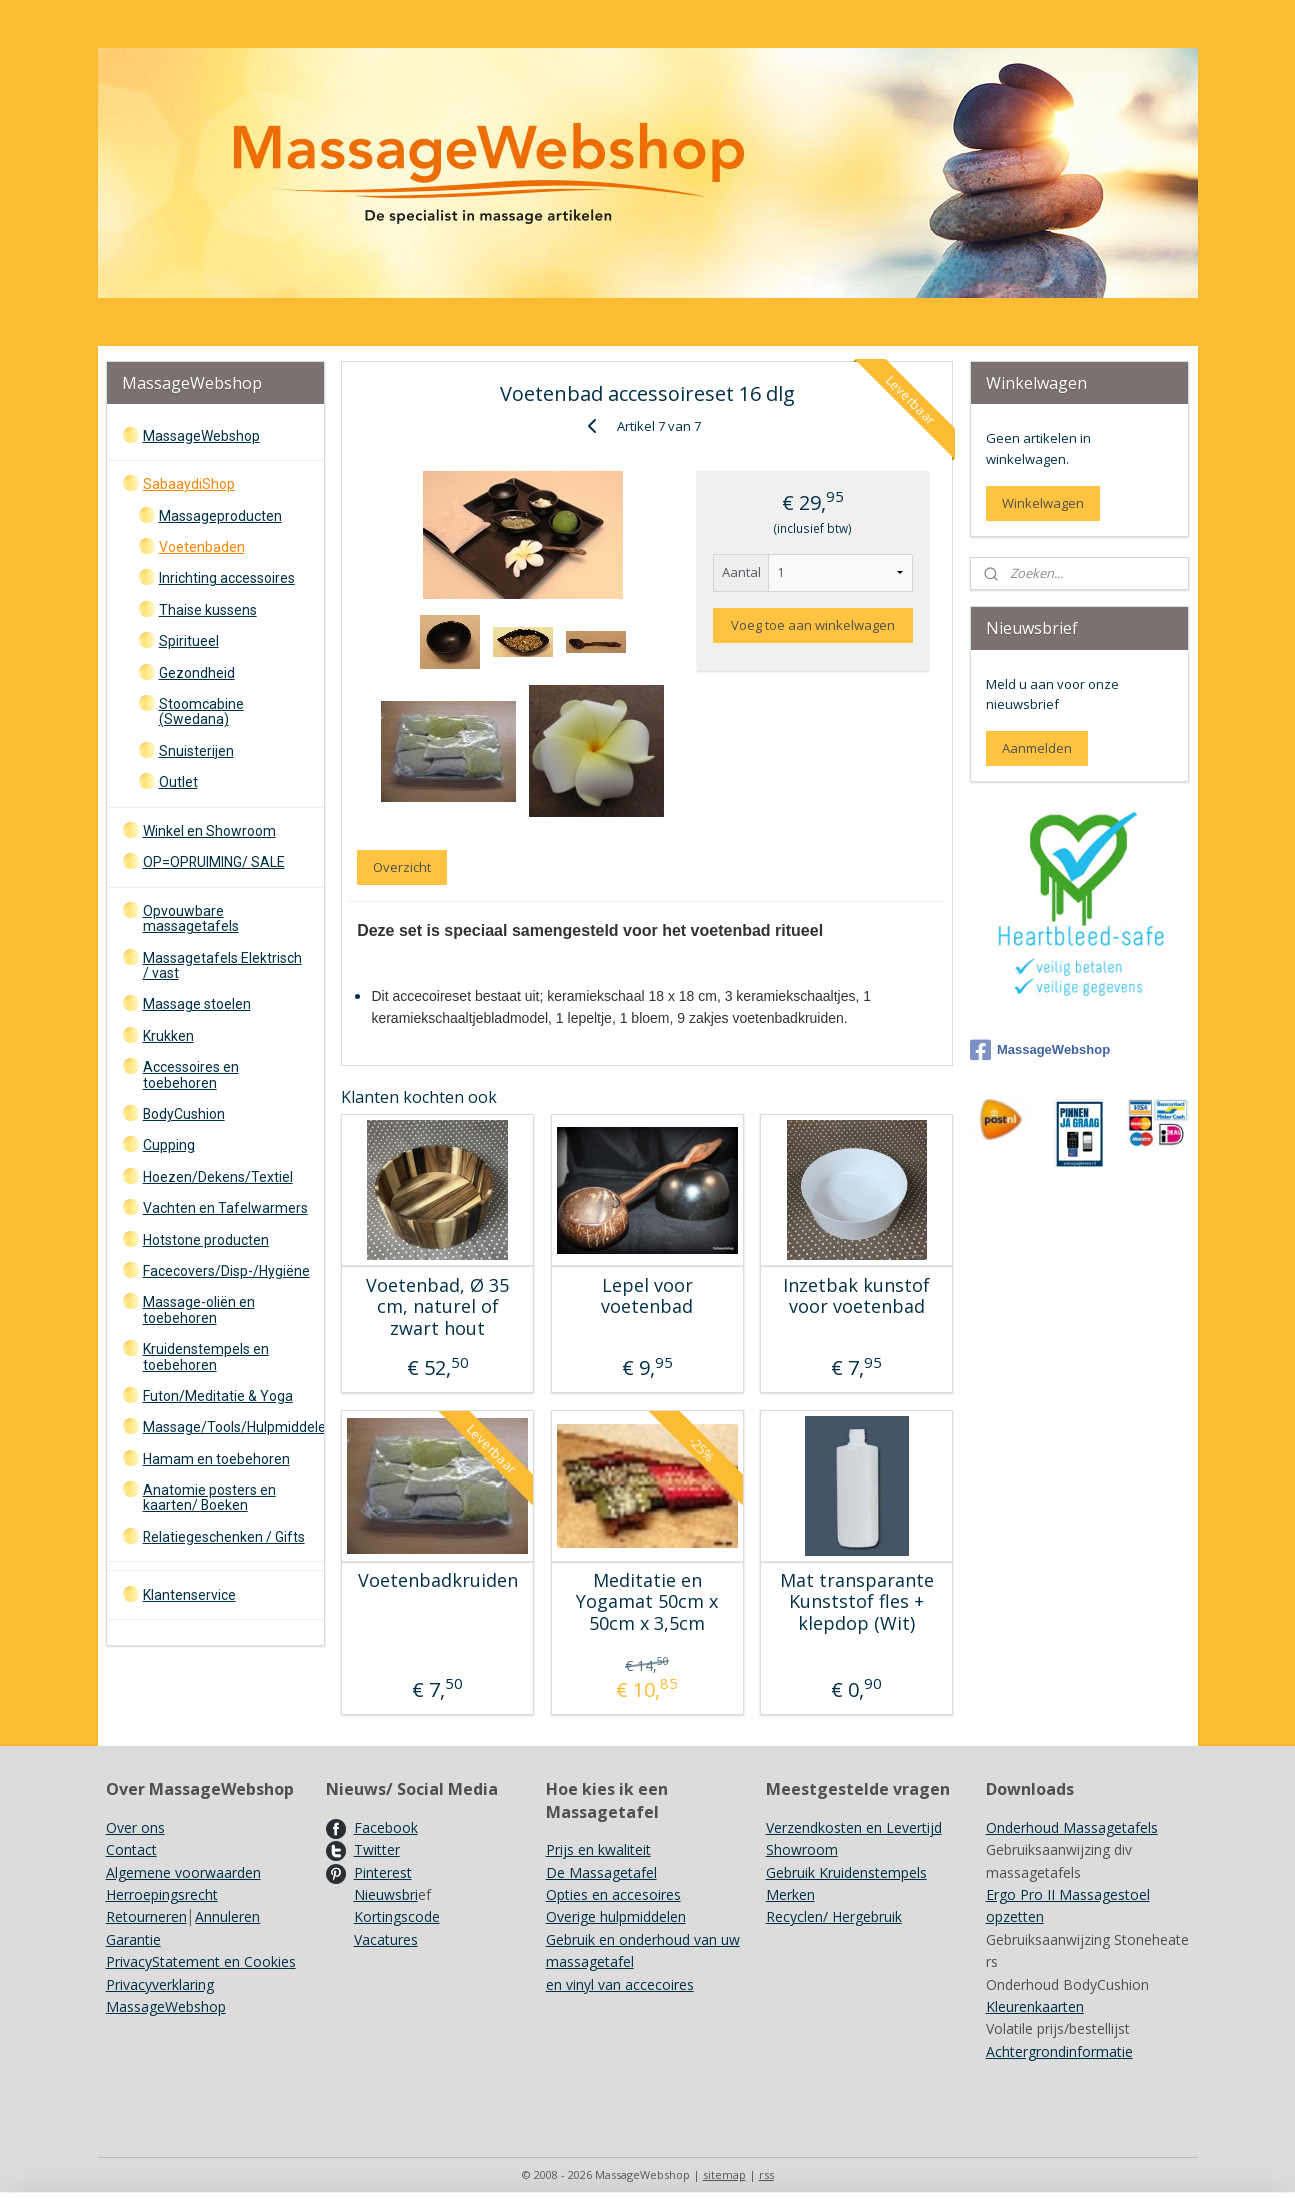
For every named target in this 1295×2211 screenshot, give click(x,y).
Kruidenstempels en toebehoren (206, 1356)
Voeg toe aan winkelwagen (813, 625)
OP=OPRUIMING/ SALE (214, 862)
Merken (790, 1894)
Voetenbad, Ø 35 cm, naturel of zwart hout (437, 1307)
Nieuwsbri (386, 1894)
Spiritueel (189, 641)
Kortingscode (397, 1916)
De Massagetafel (601, 1872)
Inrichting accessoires (227, 578)
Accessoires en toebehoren (191, 1074)
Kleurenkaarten (1035, 2006)
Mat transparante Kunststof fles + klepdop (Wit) (857, 1602)
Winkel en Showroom (209, 831)
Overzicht (402, 867)
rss (766, 2174)
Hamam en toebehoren (216, 1459)
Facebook (386, 1827)
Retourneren (146, 1916)
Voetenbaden (202, 547)
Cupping (169, 1145)
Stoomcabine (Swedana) (201, 711)
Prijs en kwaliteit (598, 1849)
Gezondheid (197, 673)
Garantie (133, 1939)
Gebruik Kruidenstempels (846, 1872)
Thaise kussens (208, 610)
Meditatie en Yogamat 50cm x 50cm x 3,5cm (647, 1602)
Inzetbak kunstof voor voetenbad (856, 1296)
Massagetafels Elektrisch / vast (222, 965)
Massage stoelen (197, 1004)
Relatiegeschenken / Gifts (224, 1537)
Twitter (377, 1849)
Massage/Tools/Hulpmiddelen (233, 1427)
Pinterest (383, 1872)
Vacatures (386, 1939)
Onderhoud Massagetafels (1072, 1827)
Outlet (178, 782)
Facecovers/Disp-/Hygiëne (226, 1271)
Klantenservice (189, 1595)
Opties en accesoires (613, 1894)
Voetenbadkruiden (438, 1581)
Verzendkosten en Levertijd (854, 1827)
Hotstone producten (206, 1240)
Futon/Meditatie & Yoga (218, 1396)
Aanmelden (1037, 748)
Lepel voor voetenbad (647, 1296)
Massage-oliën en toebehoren (199, 1309)
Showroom (802, 1849)
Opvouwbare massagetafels (191, 918)
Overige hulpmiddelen (616, 1916)
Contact (131, 1849)
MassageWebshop (201, 436)
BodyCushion (184, 1114)
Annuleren (227, 1916)
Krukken (168, 1036)
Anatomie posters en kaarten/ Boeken (209, 1497)
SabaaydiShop (189, 484)
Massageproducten (220, 516)
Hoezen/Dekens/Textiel (218, 1177)
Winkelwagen (1043, 503)
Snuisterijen (196, 751)
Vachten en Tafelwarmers (225, 1208)
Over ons (135, 1827)
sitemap (724, 2174)
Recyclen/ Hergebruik (834, 1916)
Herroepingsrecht (162, 1894)
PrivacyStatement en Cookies (201, 1961)
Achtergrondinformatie (1059, 2051)
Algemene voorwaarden (183, 1872)
